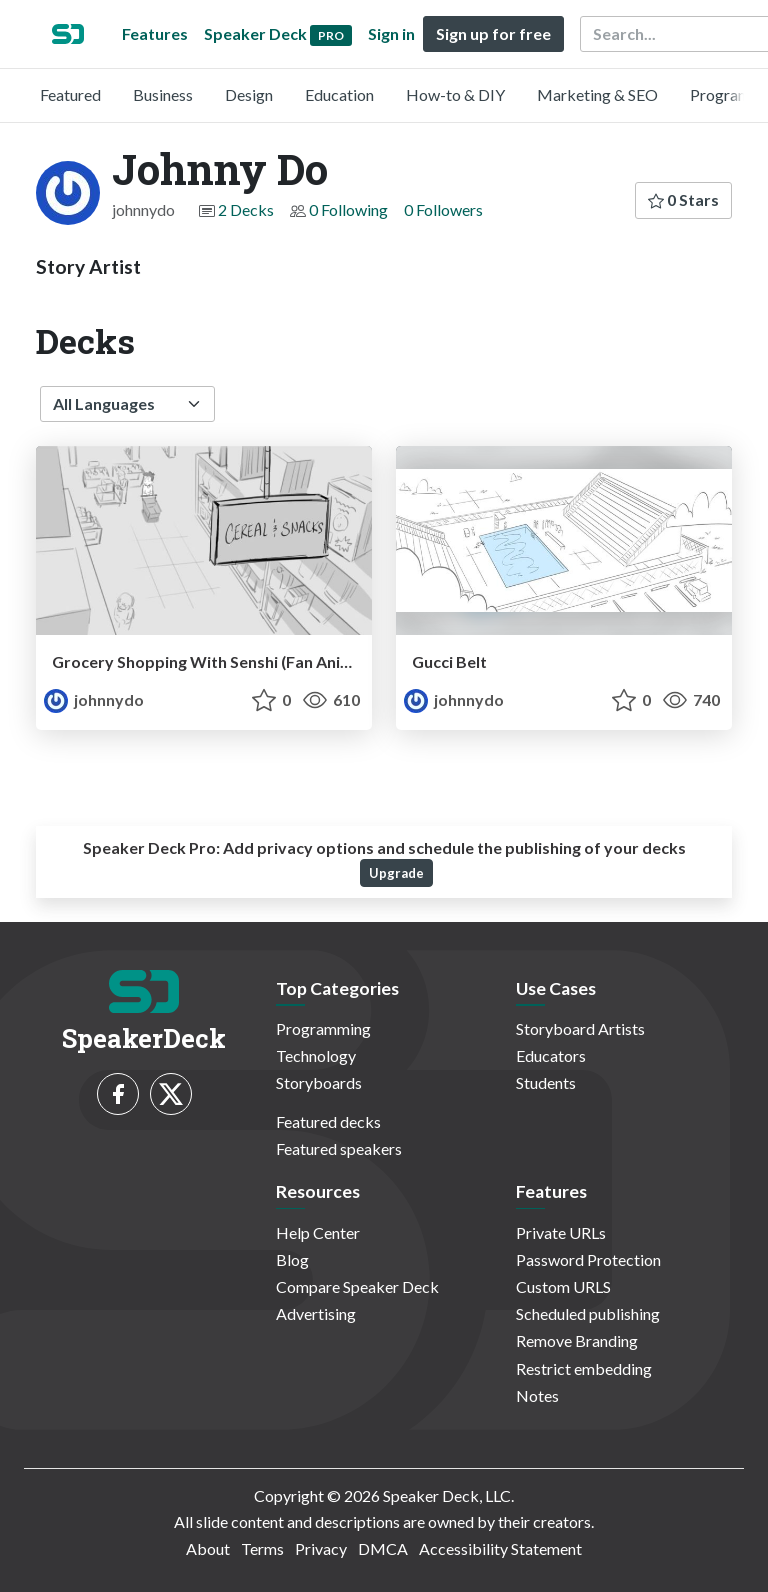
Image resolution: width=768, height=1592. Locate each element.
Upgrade (396, 873)
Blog (292, 1259)
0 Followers (443, 209)
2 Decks (246, 209)
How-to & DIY (455, 94)
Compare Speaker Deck (357, 1286)
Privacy (321, 1548)
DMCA (383, 1548)
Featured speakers (339, 1148)
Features (155, 33)
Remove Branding (577, 1340)
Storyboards (319, 1082)
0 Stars (683, 199)
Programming (323, 1028)
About (208, 1548)
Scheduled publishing (588, 1313)
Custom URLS (563, 1286)
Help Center (318, 1232)
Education (339, 94)
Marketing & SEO (597, 94)
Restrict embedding (584, 1368)
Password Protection (588, 1259)
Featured (70, 94)
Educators (551, 1055)
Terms (262, 1548)
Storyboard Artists (580, 1028)
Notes (537, 1395)
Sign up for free (493, 33)
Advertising (316, 1313)
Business (163, 94)
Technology (316, 1055)
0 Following (348, 209)
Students (546, 1082)
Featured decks (328, 1121)
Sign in (391, 33)
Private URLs (561, 1232)
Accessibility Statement (500, 1548)
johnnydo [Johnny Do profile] (94, 699)
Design (249, 94)
